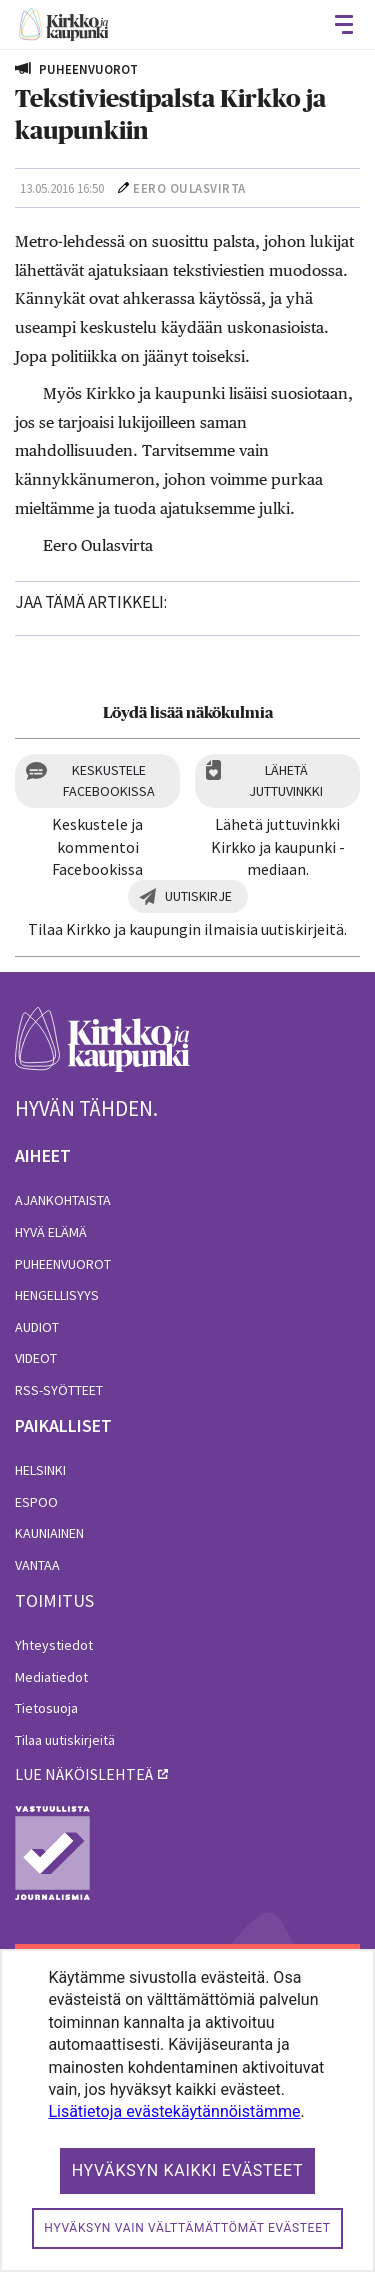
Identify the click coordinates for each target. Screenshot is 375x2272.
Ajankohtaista (63, 1200)
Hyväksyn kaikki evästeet (188, 2170)
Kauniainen (49, 1533)
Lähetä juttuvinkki (286, 780)
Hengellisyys (57, 1295)
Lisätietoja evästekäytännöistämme (174, 2111)
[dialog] (187, 2110)
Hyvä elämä (51, 1232)
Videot (36, 1358)
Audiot (37, 1327)
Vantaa (37, 1565)
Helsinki (40, 1470)
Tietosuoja (46, 1708)
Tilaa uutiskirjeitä (65, 1740)
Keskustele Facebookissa (109, 780)
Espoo (36, 1502)
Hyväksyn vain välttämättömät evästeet (187, 2228)
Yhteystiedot (54, 1645)
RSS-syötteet (59, 1390)
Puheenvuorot (63, 1264)
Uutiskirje (198, 896)
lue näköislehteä (84, 1774)
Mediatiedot (51, 1677)
